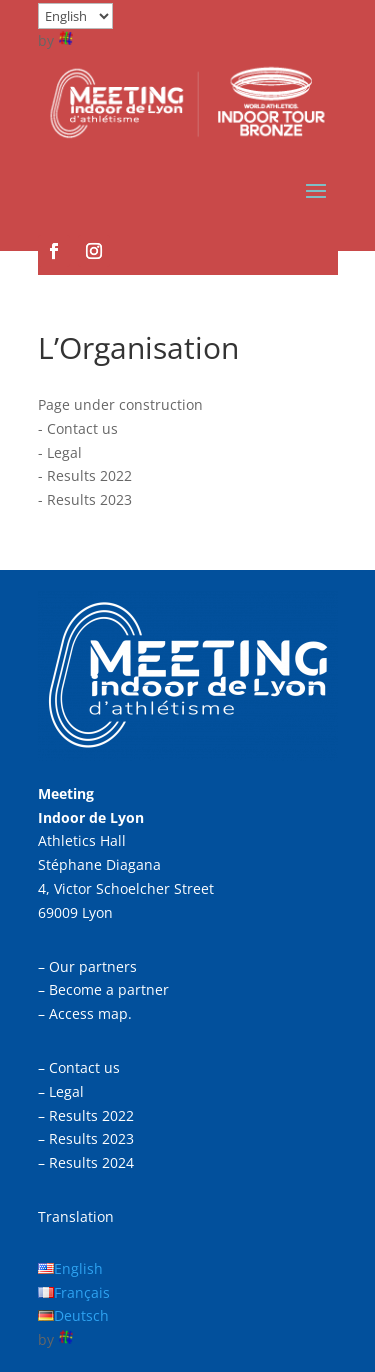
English (78, 1268)
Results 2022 (89, 475)
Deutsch (81, 1315)
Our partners (93, 966)
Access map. (90, 1013)
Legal (64, 452)
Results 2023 (89, 499)
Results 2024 (91, 1162)
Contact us (82, 428)
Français (82, 1292)
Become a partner (109, 989)
